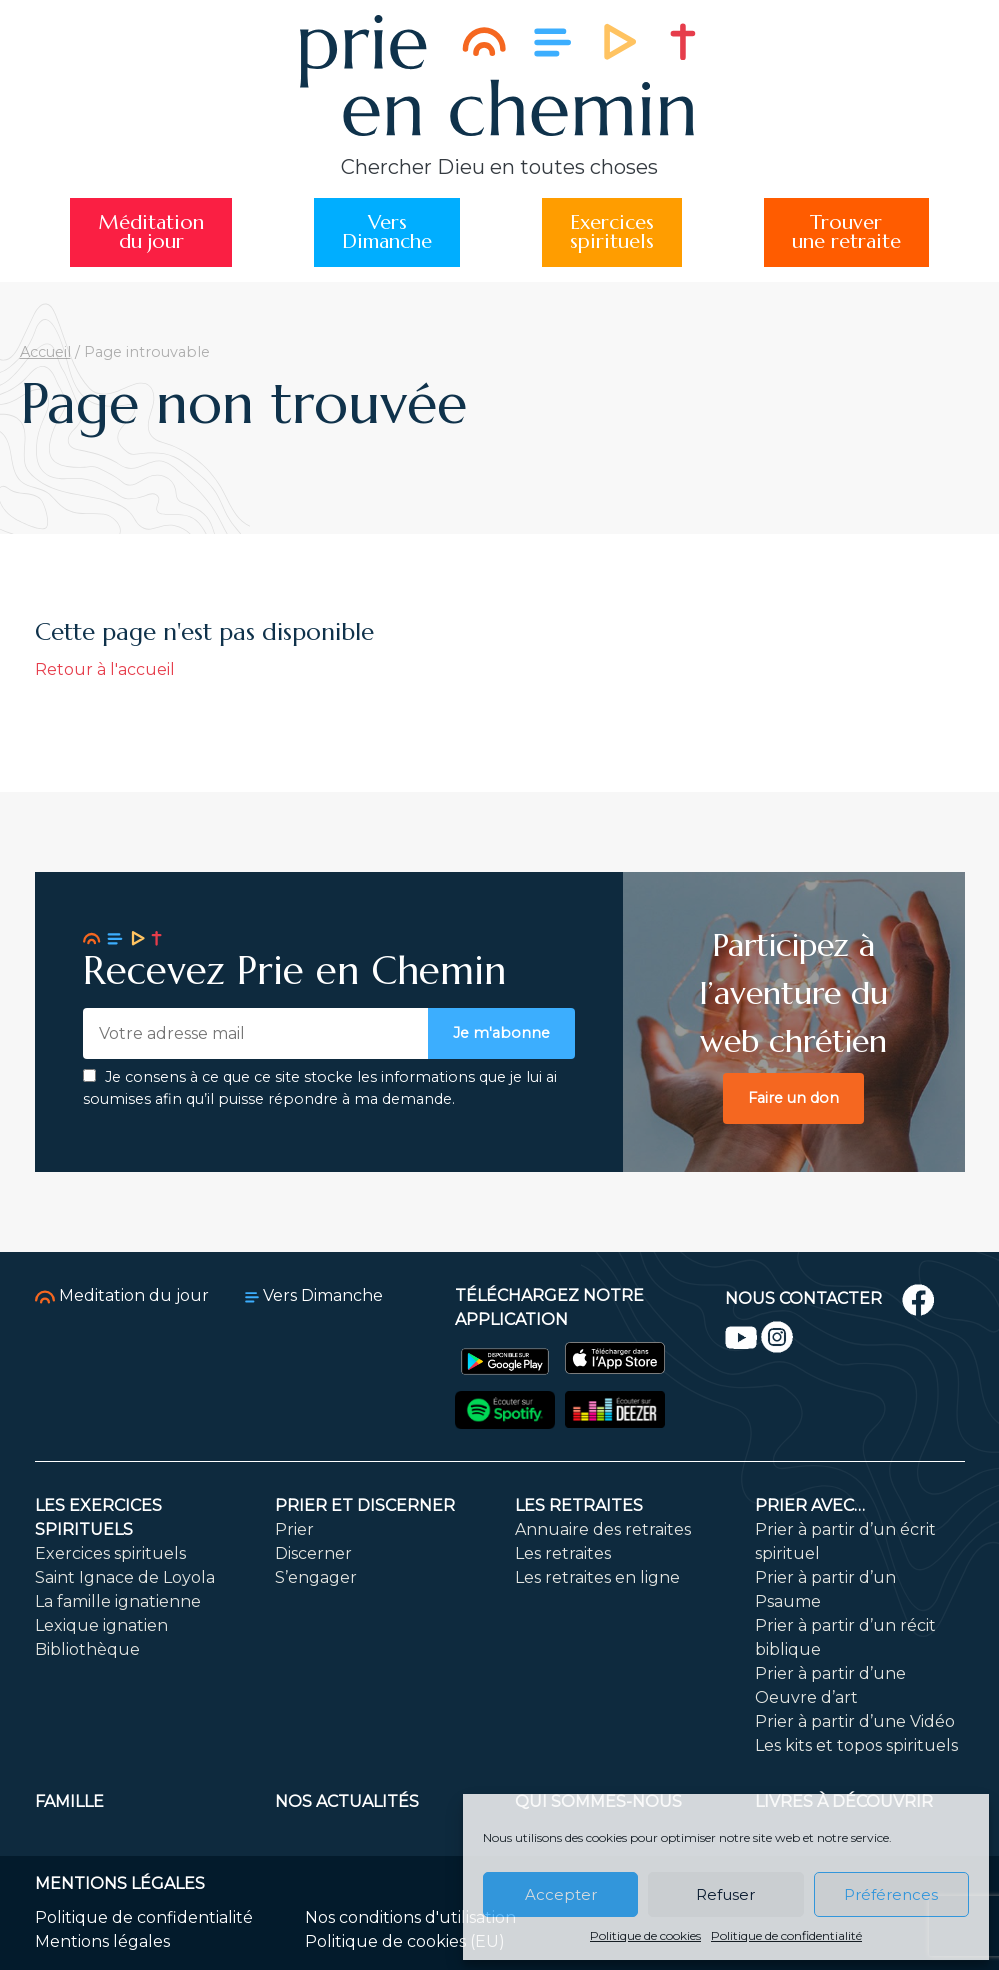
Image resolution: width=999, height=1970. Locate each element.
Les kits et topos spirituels (856, 1745)
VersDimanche (387, 232)
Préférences (891, 1894)
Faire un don (793, 1098)
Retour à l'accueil (105, 669)
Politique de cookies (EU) (405, 1941)
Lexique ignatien (101, 1625)
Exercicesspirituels (612, 232)
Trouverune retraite (846, 232)
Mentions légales (102, 1941)
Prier (294, 1529)
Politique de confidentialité (786, 1935)
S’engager (316, 1577)
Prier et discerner (365, 1505)
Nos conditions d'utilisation (410, 1917)
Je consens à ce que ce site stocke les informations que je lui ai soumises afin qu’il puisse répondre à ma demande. (320, 1088)
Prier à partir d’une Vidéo (855, 1721)
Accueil (45, 352)
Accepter (561, 1894)
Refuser (725, 1894)
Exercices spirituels (110, 1553)
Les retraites (579, 1505)
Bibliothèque (87, 1649)
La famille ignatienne (118, 1601)
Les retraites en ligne (597, 1577)
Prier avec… (810, 1505)
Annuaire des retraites (603, 1529)
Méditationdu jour (151, 232)
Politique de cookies (645, 1935)
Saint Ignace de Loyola (125, 1577)
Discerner (313, 1553)
